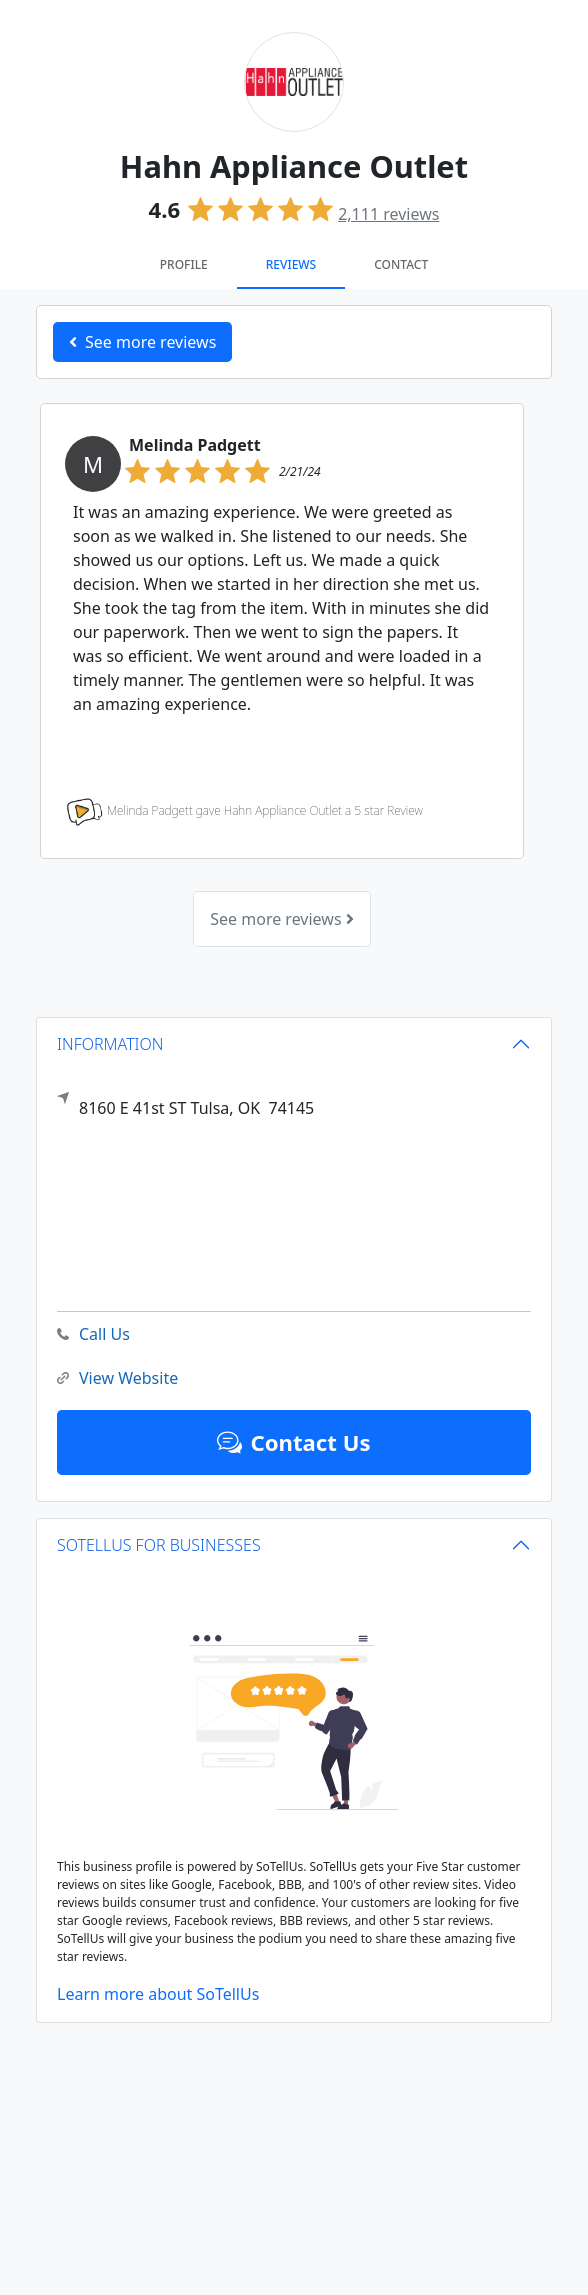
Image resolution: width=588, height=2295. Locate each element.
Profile (184, 264)
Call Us (93, 1334)
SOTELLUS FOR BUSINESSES (159, 1545)
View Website (117, 1378)
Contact (401, 264)
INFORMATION (110, 1044)
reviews (388, 214)
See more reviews (281, 919)
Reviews (291, 264)
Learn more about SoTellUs (158, 1994)
